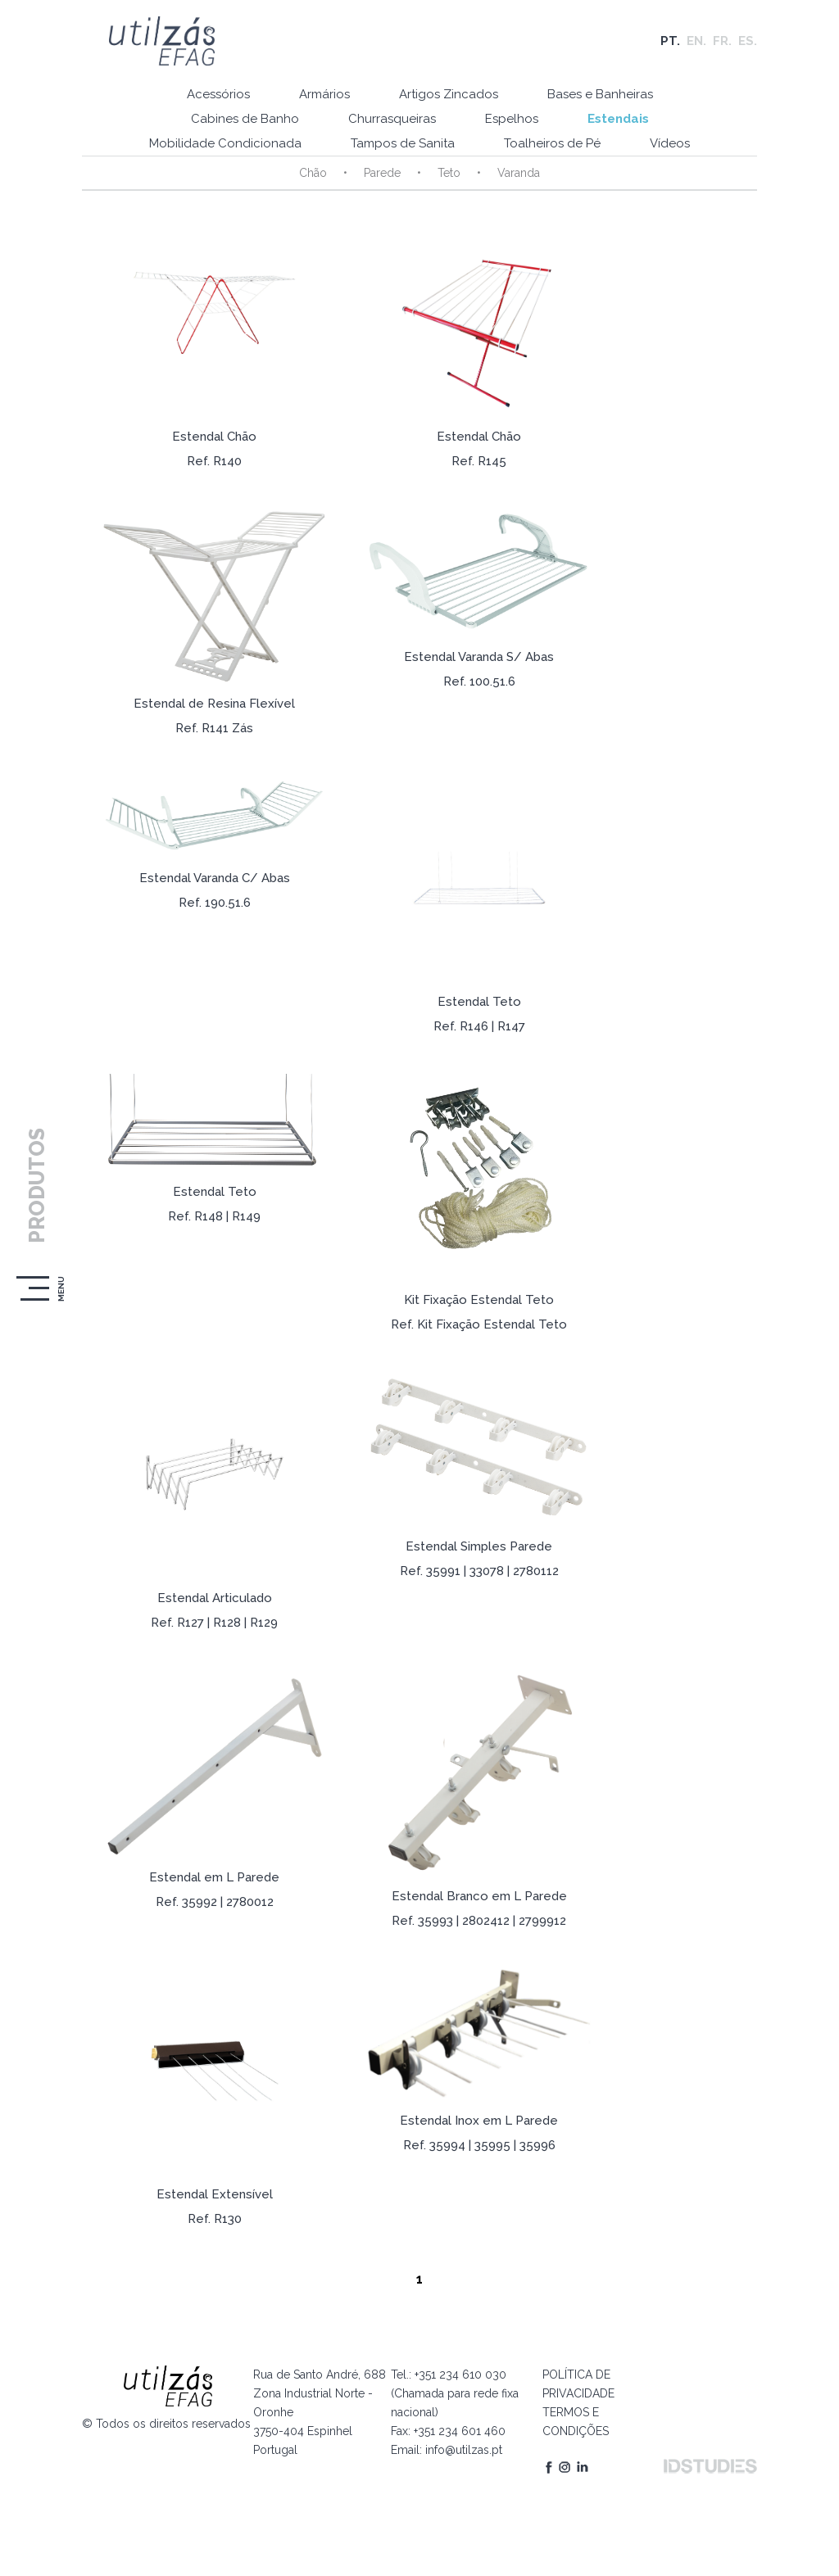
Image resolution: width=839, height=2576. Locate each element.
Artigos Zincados (448, 94)
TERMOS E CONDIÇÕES (575, 2422)
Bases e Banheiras (600, 94)
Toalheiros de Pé (552, 143)
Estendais (618, 118)
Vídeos (670, 143)
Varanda (518, 172)
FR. (722, 41)
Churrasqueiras (392, 118)
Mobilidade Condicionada (225, 143)
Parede (382, 172)
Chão (313, 172)
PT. (670, 41)
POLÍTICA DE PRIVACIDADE (578, 2384)
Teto (449, 172)
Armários (324, 94)
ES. (747, 41)
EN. (696, 41)
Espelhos (511, 118)
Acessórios (218, 94)
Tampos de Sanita (403, 143)
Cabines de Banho (245, 118)
